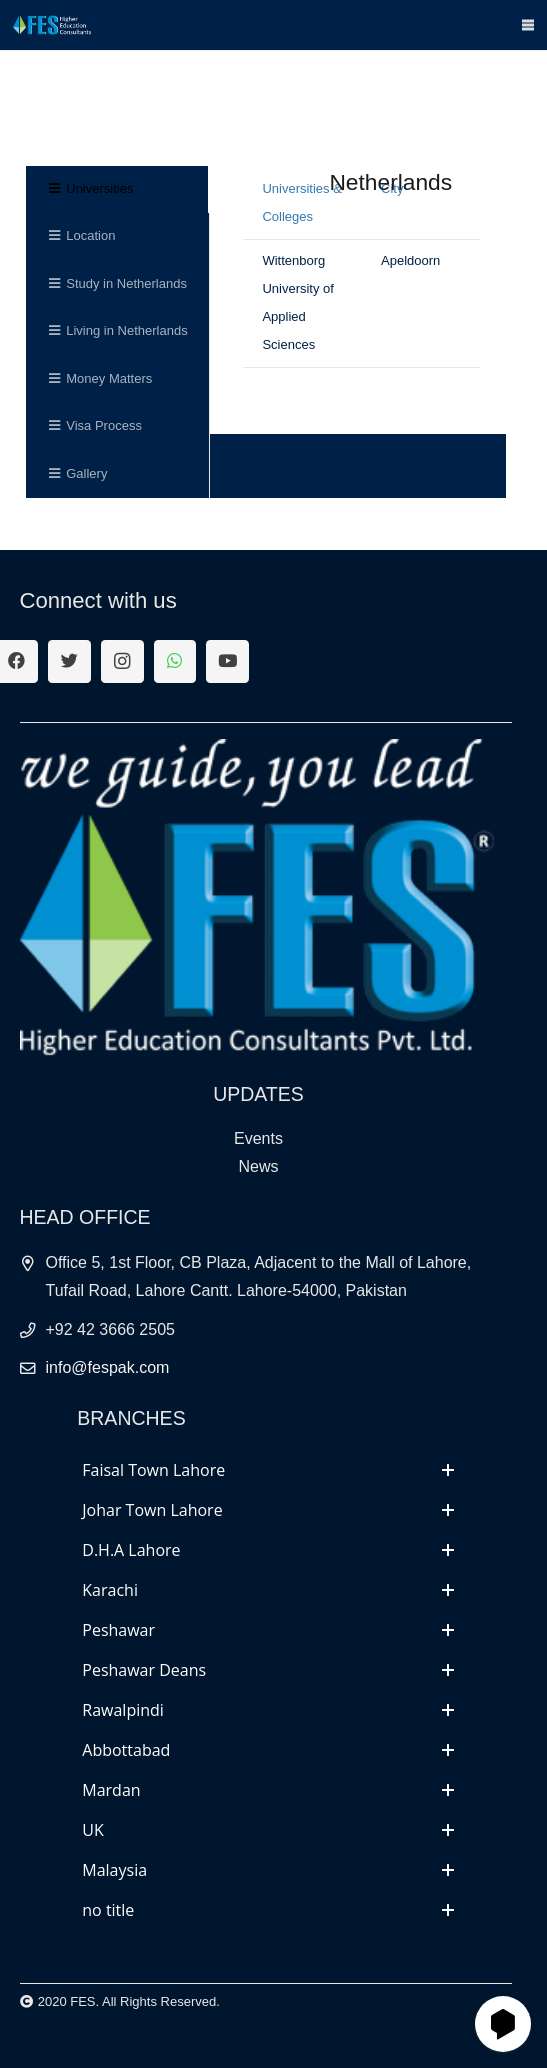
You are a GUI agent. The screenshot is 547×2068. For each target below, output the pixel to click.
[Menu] (528, 25)
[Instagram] (122, 661)
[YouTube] (227, 661)
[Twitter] (69, 661)
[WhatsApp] (175, 661)
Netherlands (390, 182)
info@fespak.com (108, 1367)
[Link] (52, 25)
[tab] (268, 1470)
